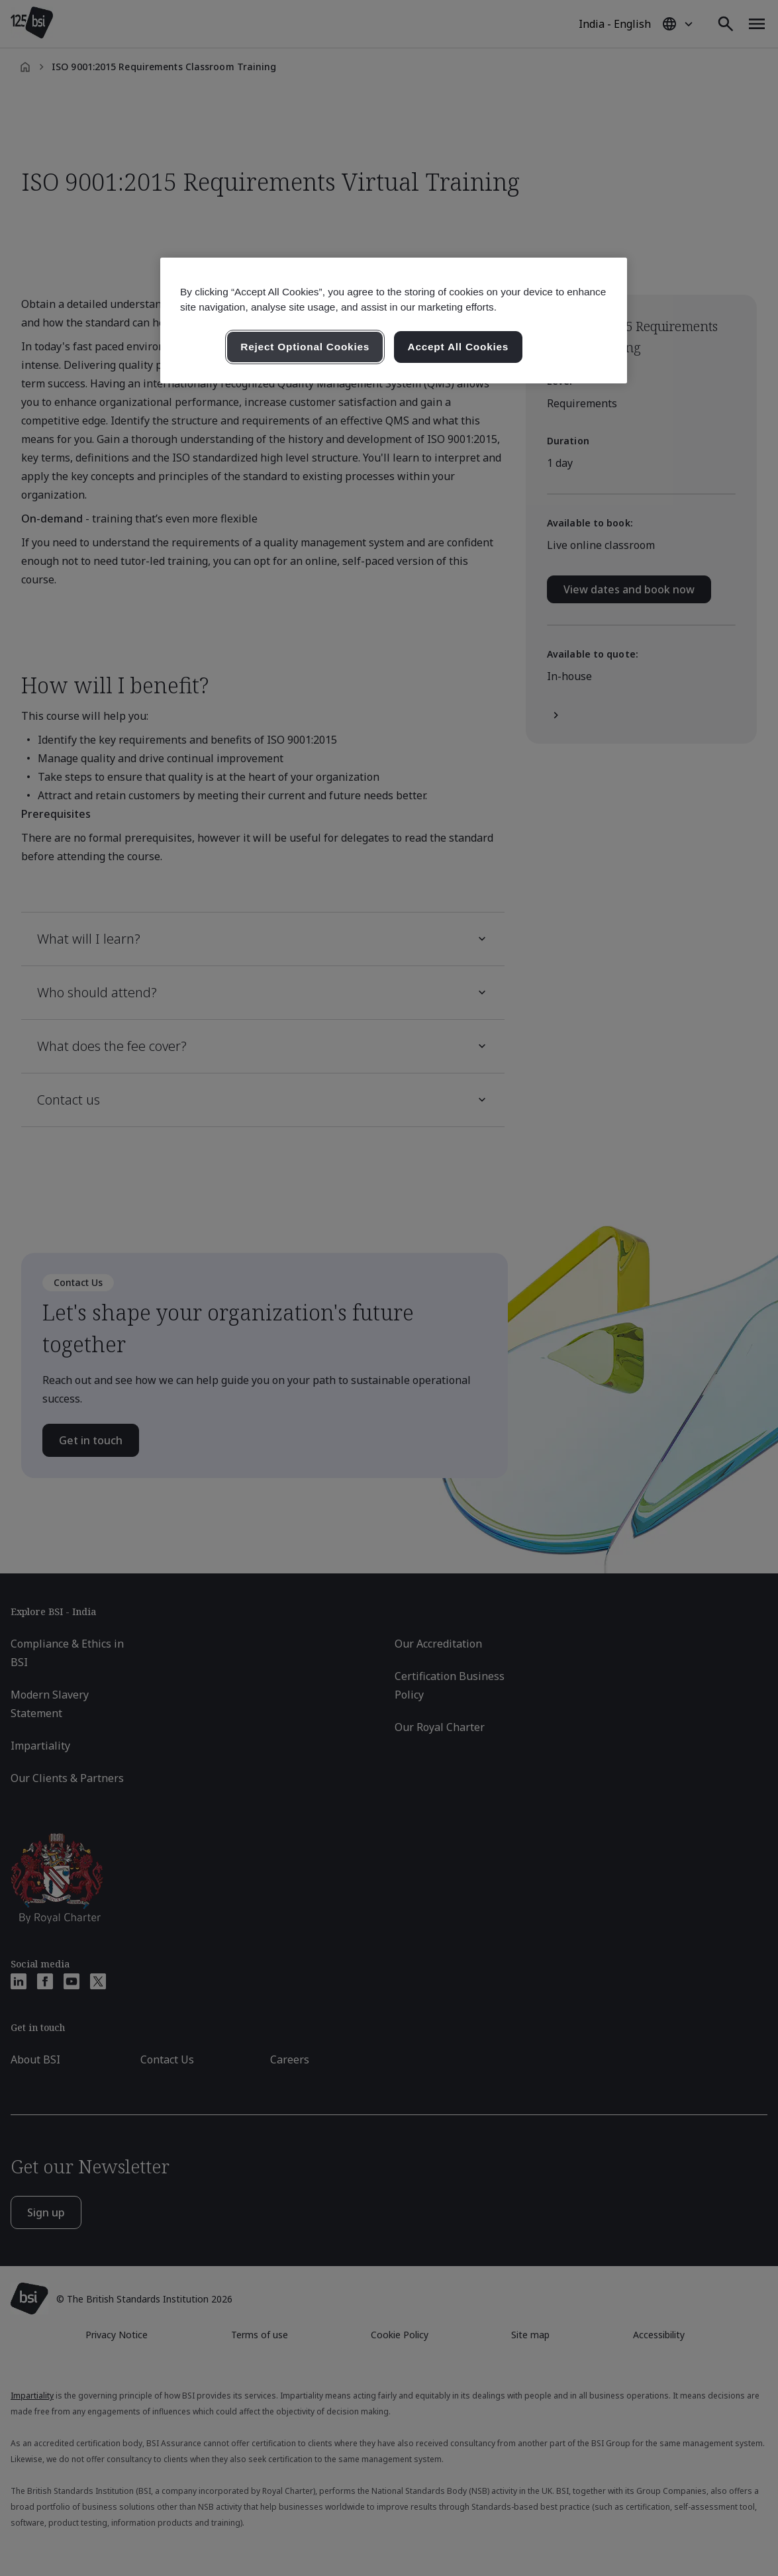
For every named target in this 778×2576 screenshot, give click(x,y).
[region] (393, 320)
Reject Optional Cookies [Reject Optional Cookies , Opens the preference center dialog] (304, 346)
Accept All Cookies (458, 346)
